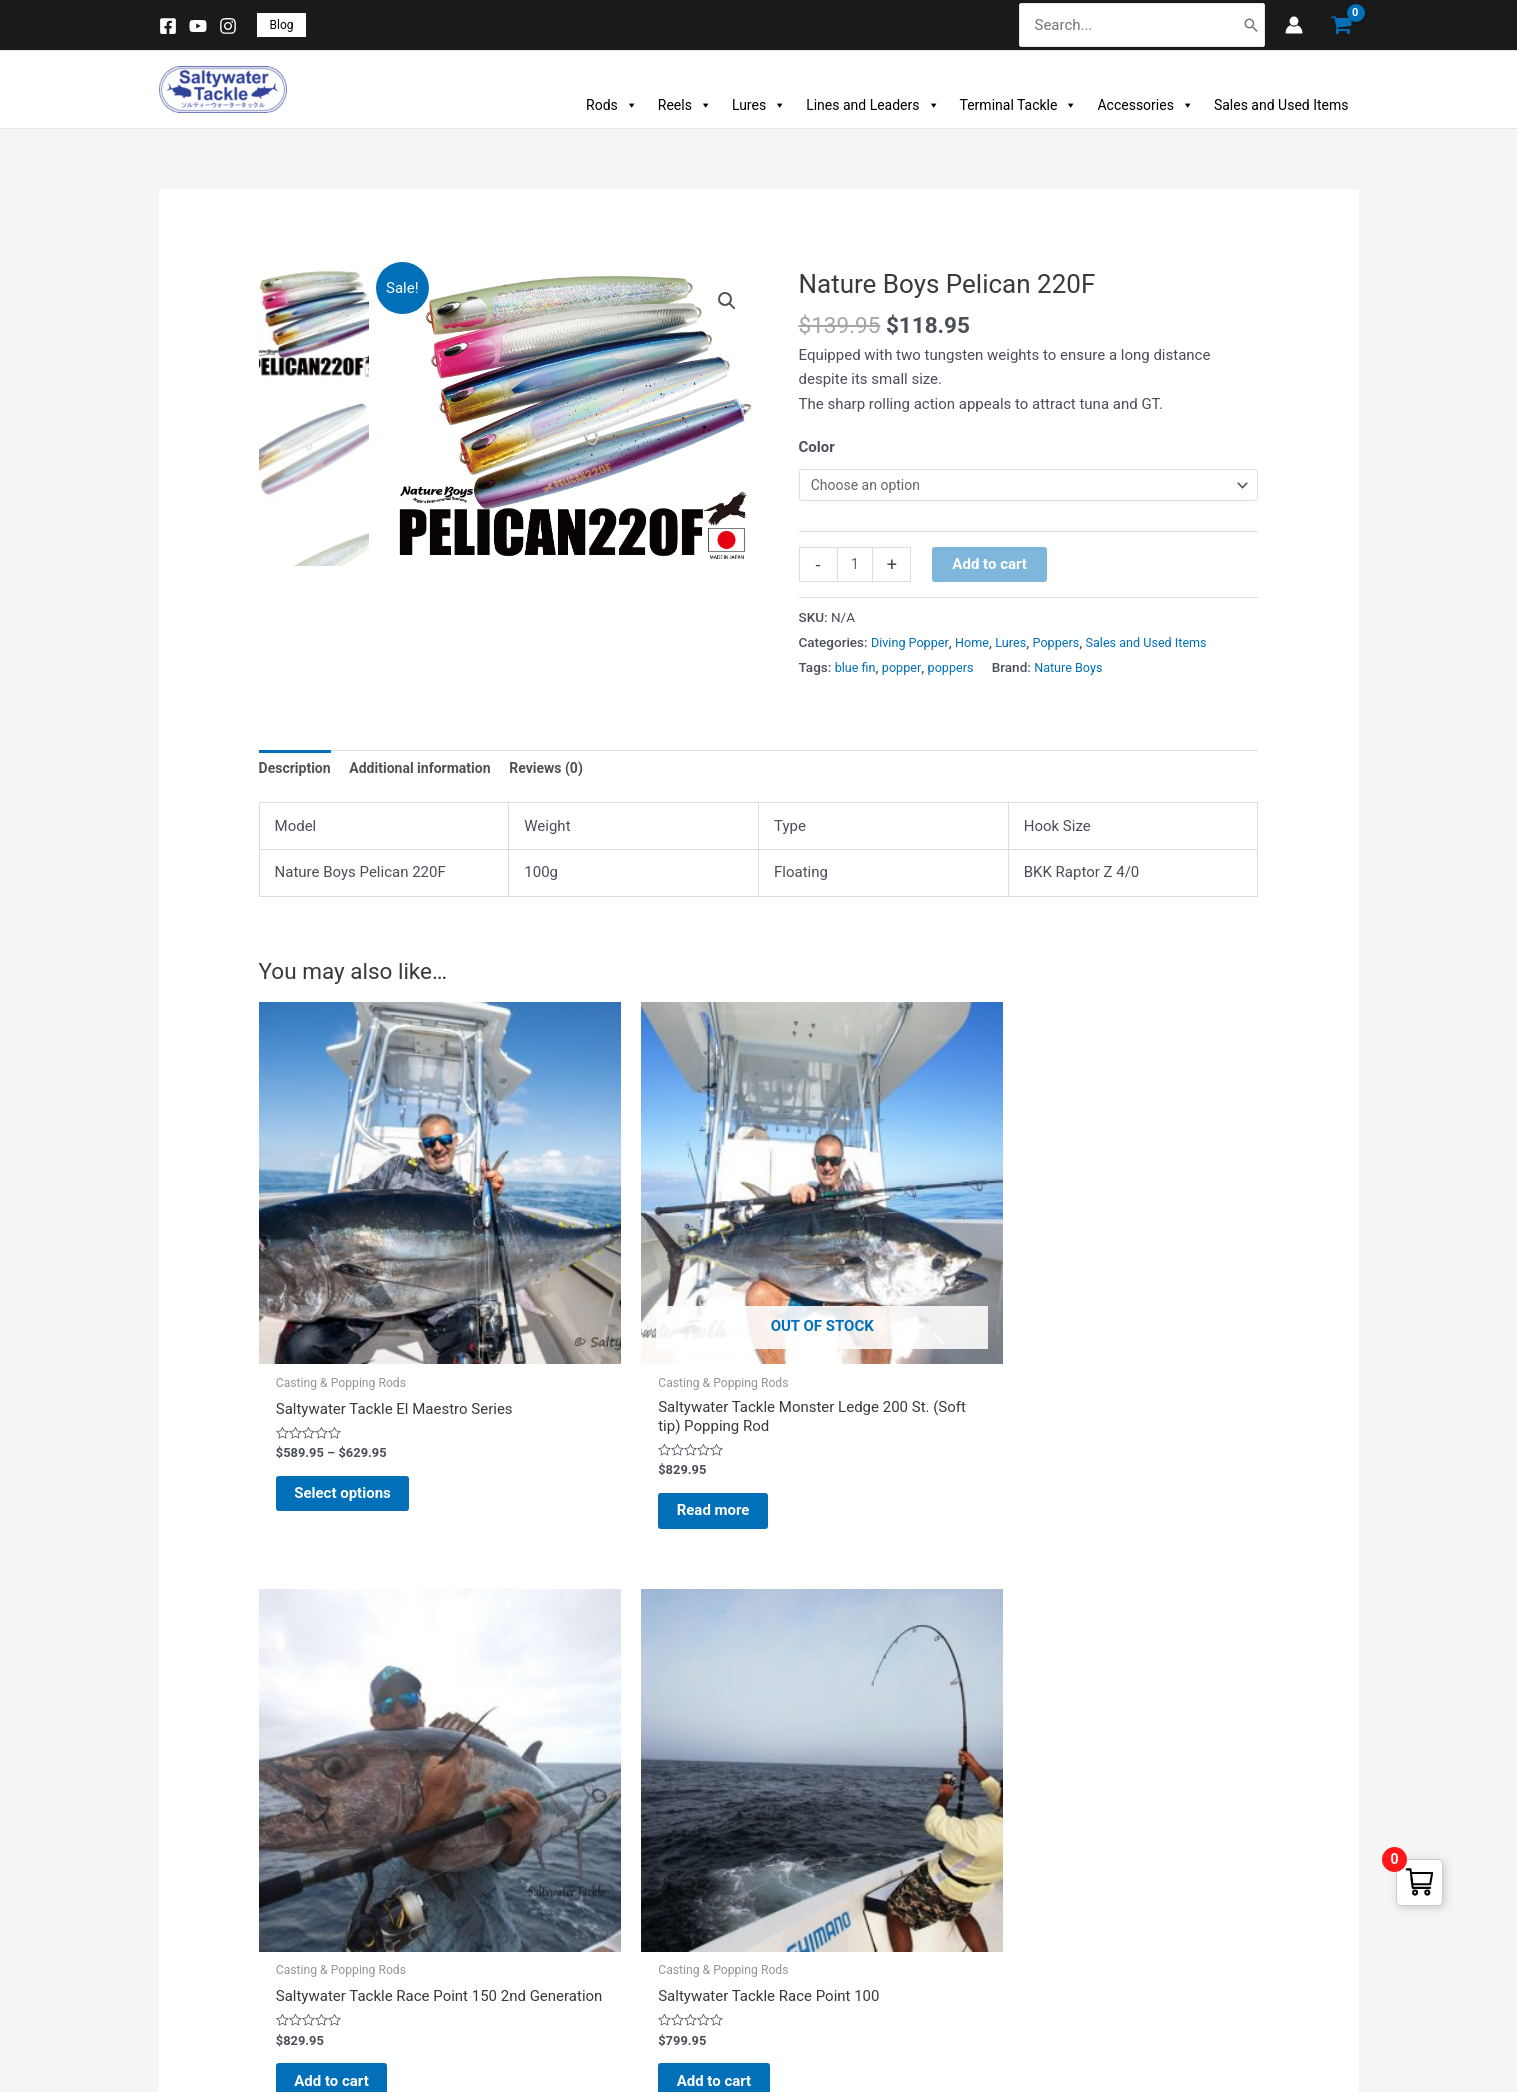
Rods (612, 105)
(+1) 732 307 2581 (1153, 1901)
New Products (200, 1812)
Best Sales (187, 1857)
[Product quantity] (856, 568)
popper (906, 670)
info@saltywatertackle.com (1183, 1936)
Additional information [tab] (429, 773)
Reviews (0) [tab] (563, 773)
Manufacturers (202, 1902)
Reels (685, 105)
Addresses (816, 1857)
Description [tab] (297, 773)
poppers (957, 670)
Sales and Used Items (1281, 105)
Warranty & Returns (532, 1812)
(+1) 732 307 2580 (1153, 1867)
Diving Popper (912, 646)
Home (979, 646)
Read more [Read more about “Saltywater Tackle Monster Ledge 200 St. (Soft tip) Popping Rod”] (608, 1414)
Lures (759, 105)
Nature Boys (1079, 670)
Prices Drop (191, 1767)
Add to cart (992, 567)
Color (817, 447)
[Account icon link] (1294, 25)
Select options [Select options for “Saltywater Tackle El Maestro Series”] (365, 1395)
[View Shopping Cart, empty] (1341, 25)
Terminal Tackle (1019, 105)
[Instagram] (228, 26)
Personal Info (825, 1767)
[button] (282, 25)
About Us (496, 1902)
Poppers (1068, 646)
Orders (801, 1812)
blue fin (857, 670)
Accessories (1145, 105)
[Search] (1251, 25)
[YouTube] (198, 26)
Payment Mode (517, 1857)
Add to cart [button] (863, 1395)
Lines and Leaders (872, 105)
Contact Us (503, 1947)
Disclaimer (501, 1767)
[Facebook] (168, 26)
